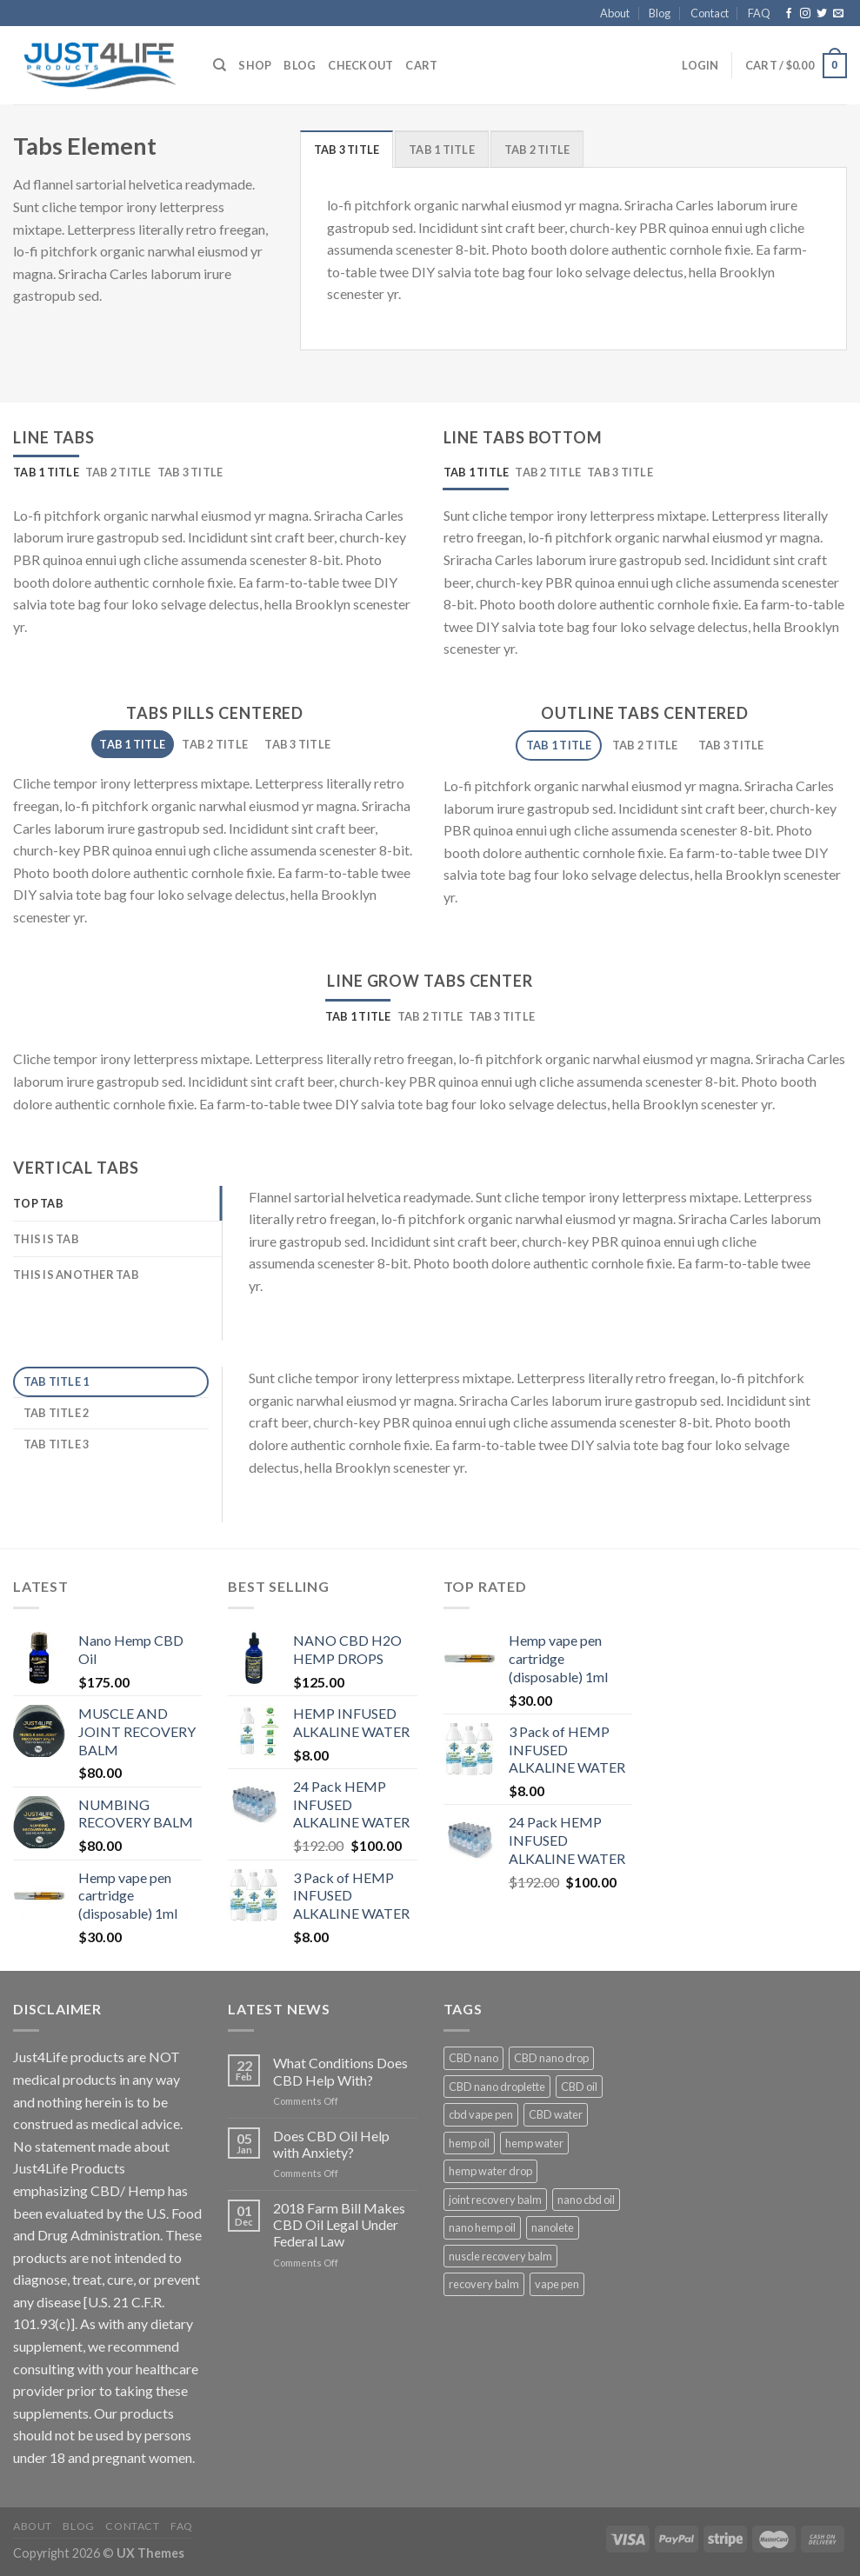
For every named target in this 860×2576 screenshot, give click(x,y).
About (615, 13)
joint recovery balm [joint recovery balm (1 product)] (495, 2200)
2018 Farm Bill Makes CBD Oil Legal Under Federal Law (339, 2224)
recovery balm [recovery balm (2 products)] (484, 2284)
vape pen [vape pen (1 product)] (557, 2284)
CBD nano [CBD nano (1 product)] (473, 2058)
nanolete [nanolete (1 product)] (552, 2227)
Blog (659, 13)
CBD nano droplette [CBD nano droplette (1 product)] (497, 2086)
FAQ (759, 13)
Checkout (360, 65)
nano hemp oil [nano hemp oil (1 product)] (482, 2227)
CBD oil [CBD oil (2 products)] (579, 2086)
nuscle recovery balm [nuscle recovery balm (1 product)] (500, 2256)
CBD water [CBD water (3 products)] (556, 2114)
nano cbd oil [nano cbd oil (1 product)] (586, 2200)
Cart (421, 65)
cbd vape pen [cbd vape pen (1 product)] (481, 2114)
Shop (254, 65)
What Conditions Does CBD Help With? (340, 2070)
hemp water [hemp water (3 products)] (534, 2143)
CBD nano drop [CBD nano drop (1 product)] (551, 2058)
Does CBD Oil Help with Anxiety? (331, 2143)
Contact (709, 13)
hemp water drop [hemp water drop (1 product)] (490, 2171)
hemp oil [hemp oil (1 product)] (469, 2143)
